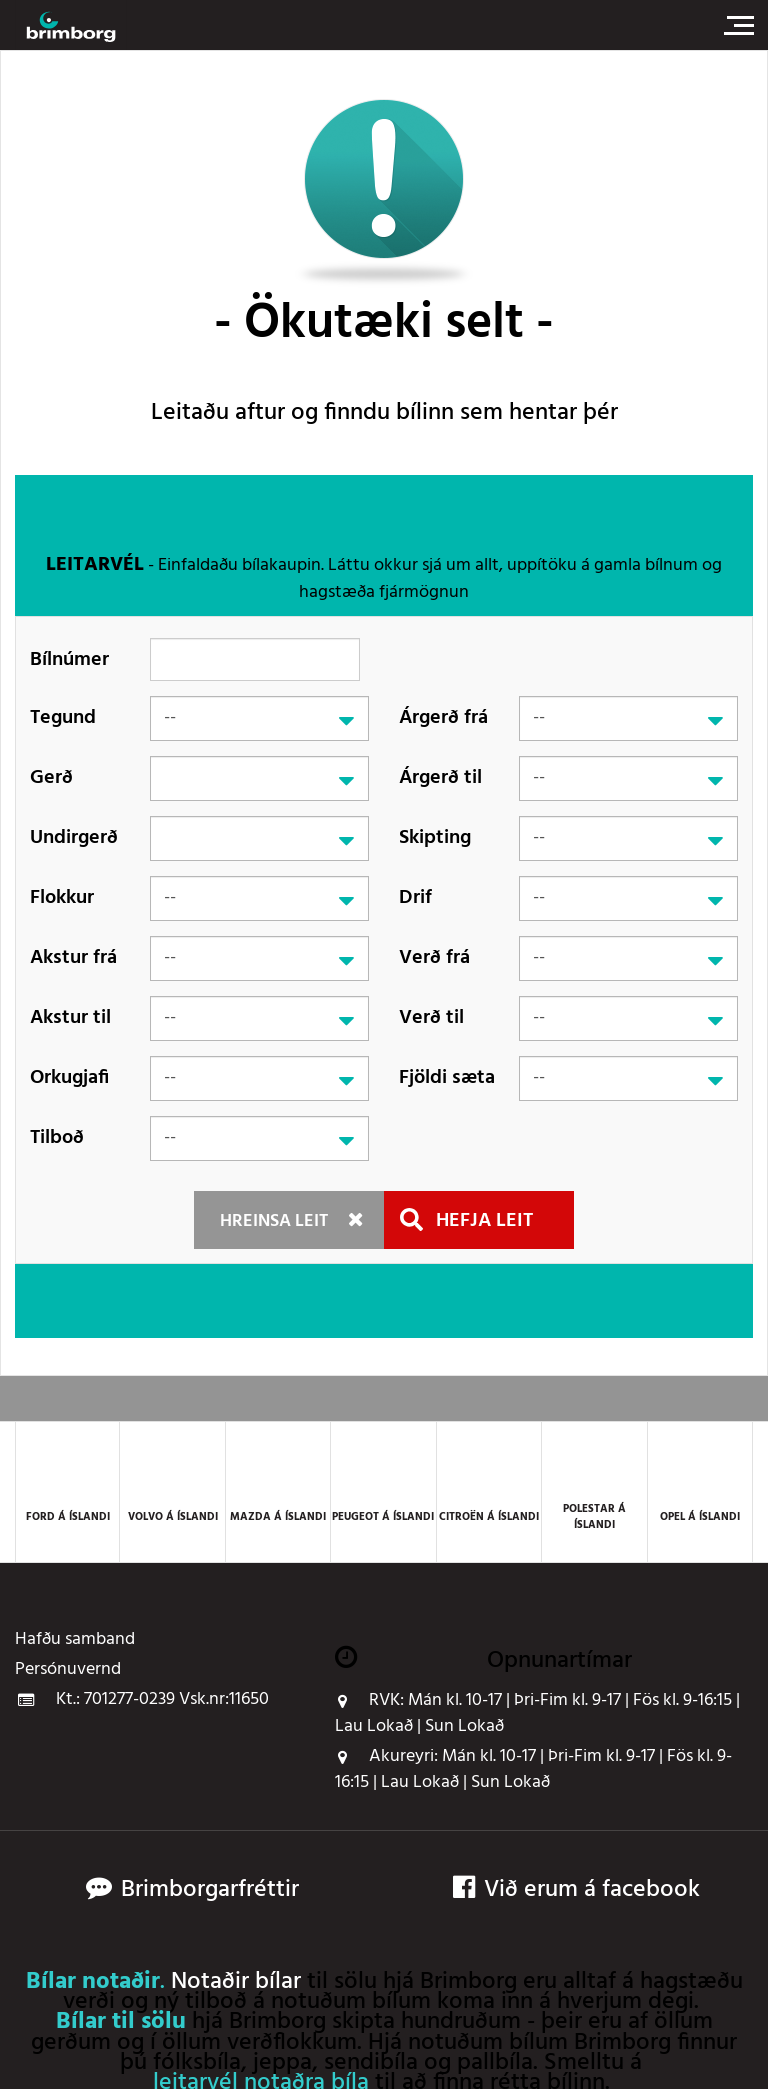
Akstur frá (73, 958)
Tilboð (57, 1138)
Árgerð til (440, 778)
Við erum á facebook (576, 1890)
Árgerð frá (443, 718)
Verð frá (434, 958)
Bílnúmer (69, 659)
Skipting (435, 838)
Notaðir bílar (236, 1982)
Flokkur (62, 898)
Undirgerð (74, 838)
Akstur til (70, 1018)
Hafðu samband (75, 1640)
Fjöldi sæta (447, 1078)
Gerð (51, 778)
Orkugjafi (69, 1078)
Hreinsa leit (274, 1221)
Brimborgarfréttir (210, 1890)
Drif (415, 898)
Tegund (63, 718)
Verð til (431, 1018)
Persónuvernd (68, 1670)
